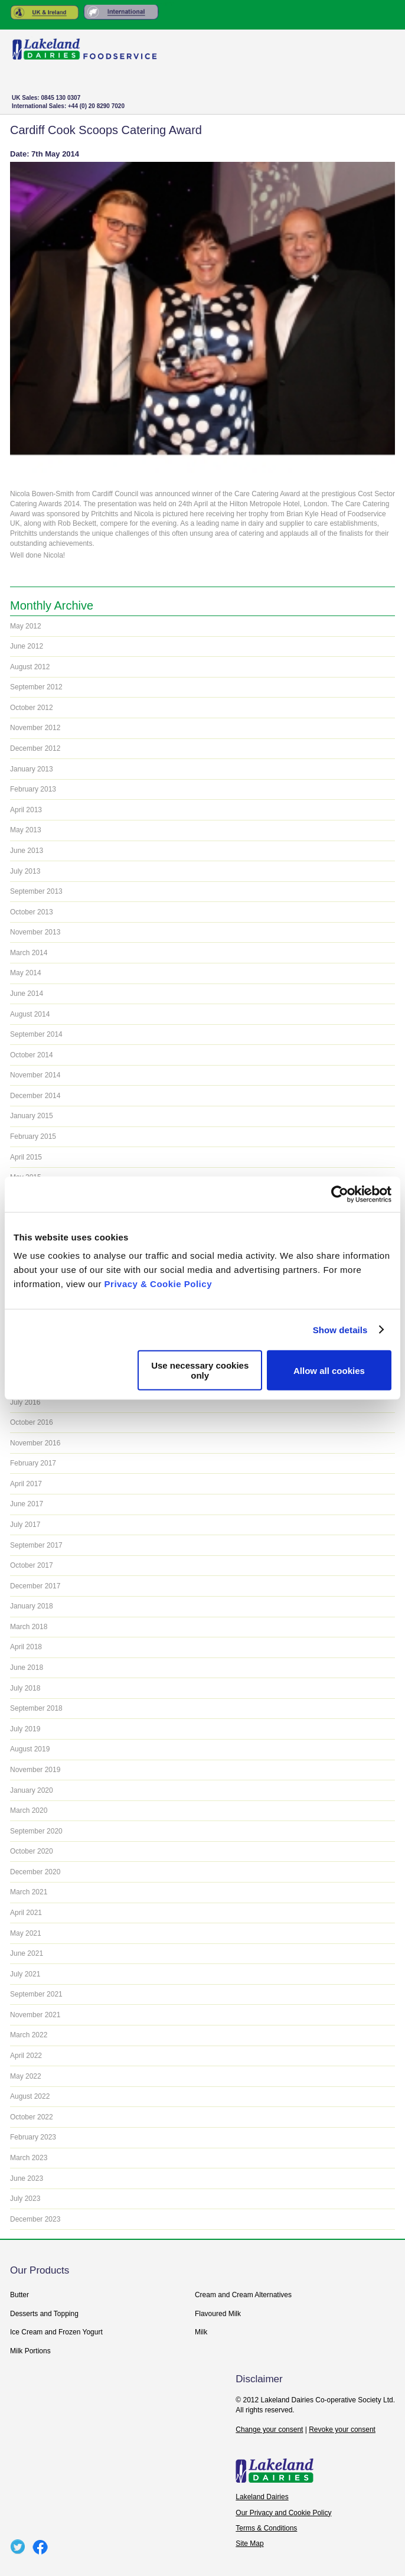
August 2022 (30, 2096)
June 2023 (26, 2178)
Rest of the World (121, 12)
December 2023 (35, 2219)
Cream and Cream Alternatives (243, 2295)
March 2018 (28, 1627)
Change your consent (269, 2429)
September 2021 (36, 1994)
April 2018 (26, 1647)
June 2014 (26, 993)
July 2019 (25, 1729)
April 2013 (26, 810)
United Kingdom (44, 12)
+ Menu (375, 104)
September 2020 (36, 1831)
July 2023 (25, 2198)
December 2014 (35, 1096)
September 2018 (36, 1708)
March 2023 (28, 2158)
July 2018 (25, 1688)
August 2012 (30, 667)
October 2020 (31, 1851)
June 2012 (26, 646)
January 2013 (31, 769)
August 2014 (30, 1014)
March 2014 (28, 953)
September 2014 (36, 1034)
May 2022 (25, 2076)
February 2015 (33, 1136)
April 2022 (26, 2055)
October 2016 (31, 1422)
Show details (340, 1329)
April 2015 (26, 1157)
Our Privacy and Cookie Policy (283, 2513)
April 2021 (26, 1913)
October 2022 (31, 2117)
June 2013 (26, 850)
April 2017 (26, 1484)
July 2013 (25, 871)
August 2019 (30, 1749)
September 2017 (36, 1545)
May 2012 (25, 626)
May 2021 (25, 1933)
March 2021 (28, 1892)
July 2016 (25, 1402)
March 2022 (28, 2035)
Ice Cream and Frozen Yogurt (56, 2332)
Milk (201, 2332)
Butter (19, 2295)
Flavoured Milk (218, 2314)
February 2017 (33, 1463)
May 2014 (25, 973)
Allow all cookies (329, 1370)
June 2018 (26, 1667)
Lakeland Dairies (262, 2497)
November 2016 (35, 1443)
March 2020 (28, 1810)
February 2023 (33, 2137)
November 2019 (35, 1770)
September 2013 (36, 891)
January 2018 (31, 1606)
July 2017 (25, 1524)
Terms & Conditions (266, 2528)
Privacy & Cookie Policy (158, 1284)
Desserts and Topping (44, 2314)
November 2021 (35, 2015)
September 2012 (36, 687)
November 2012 (35, 728)
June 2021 (26, 1953)
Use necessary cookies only (200, 1370)
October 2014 (31, 1055)
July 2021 (25, 1974)
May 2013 (25, 830)
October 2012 (31, 708)
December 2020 (35, 1872)
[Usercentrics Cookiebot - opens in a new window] (339, 1194)
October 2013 (31, 912)
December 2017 (35, 1586)
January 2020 (31, 1790)
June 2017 (26, 1504)
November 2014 (35, 1075)
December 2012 (35, 748)
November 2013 (35, 932)
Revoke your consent (342, 2429)
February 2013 (33, 789)
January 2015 (31, 1116)
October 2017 (31, 1565)
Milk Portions (30, 2351)
